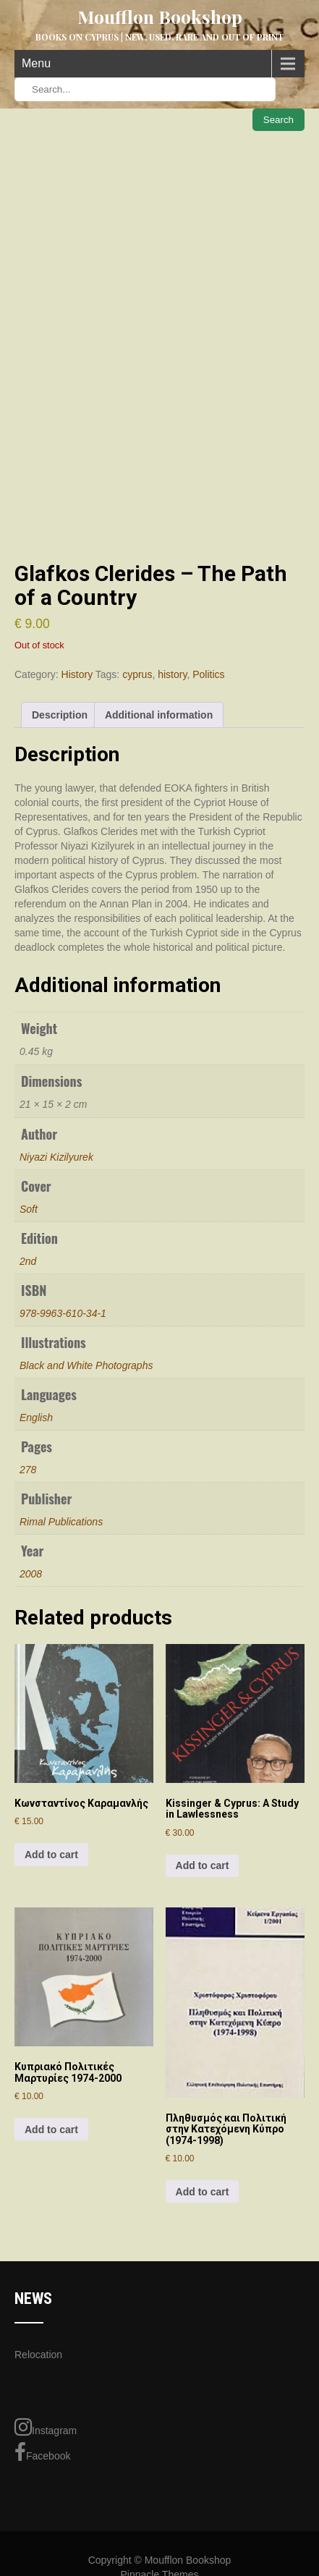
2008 (31, 1574)
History (77, 674)
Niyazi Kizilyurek (56, 1157)
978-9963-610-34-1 (63, 1313)
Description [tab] (60, 715)
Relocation (38, 2354)
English (36, 1417)
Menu (36, 63)
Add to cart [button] (51, 1854)
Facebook (42, 2452)
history (172, 674)
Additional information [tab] (159, 715)
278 (28, 1469)
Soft (29, 1209)
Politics (208, 674)
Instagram (45, 2427)
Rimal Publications (61, 1522)
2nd (28, 1261)
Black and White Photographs (86, 1365)
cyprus (137, 674)
